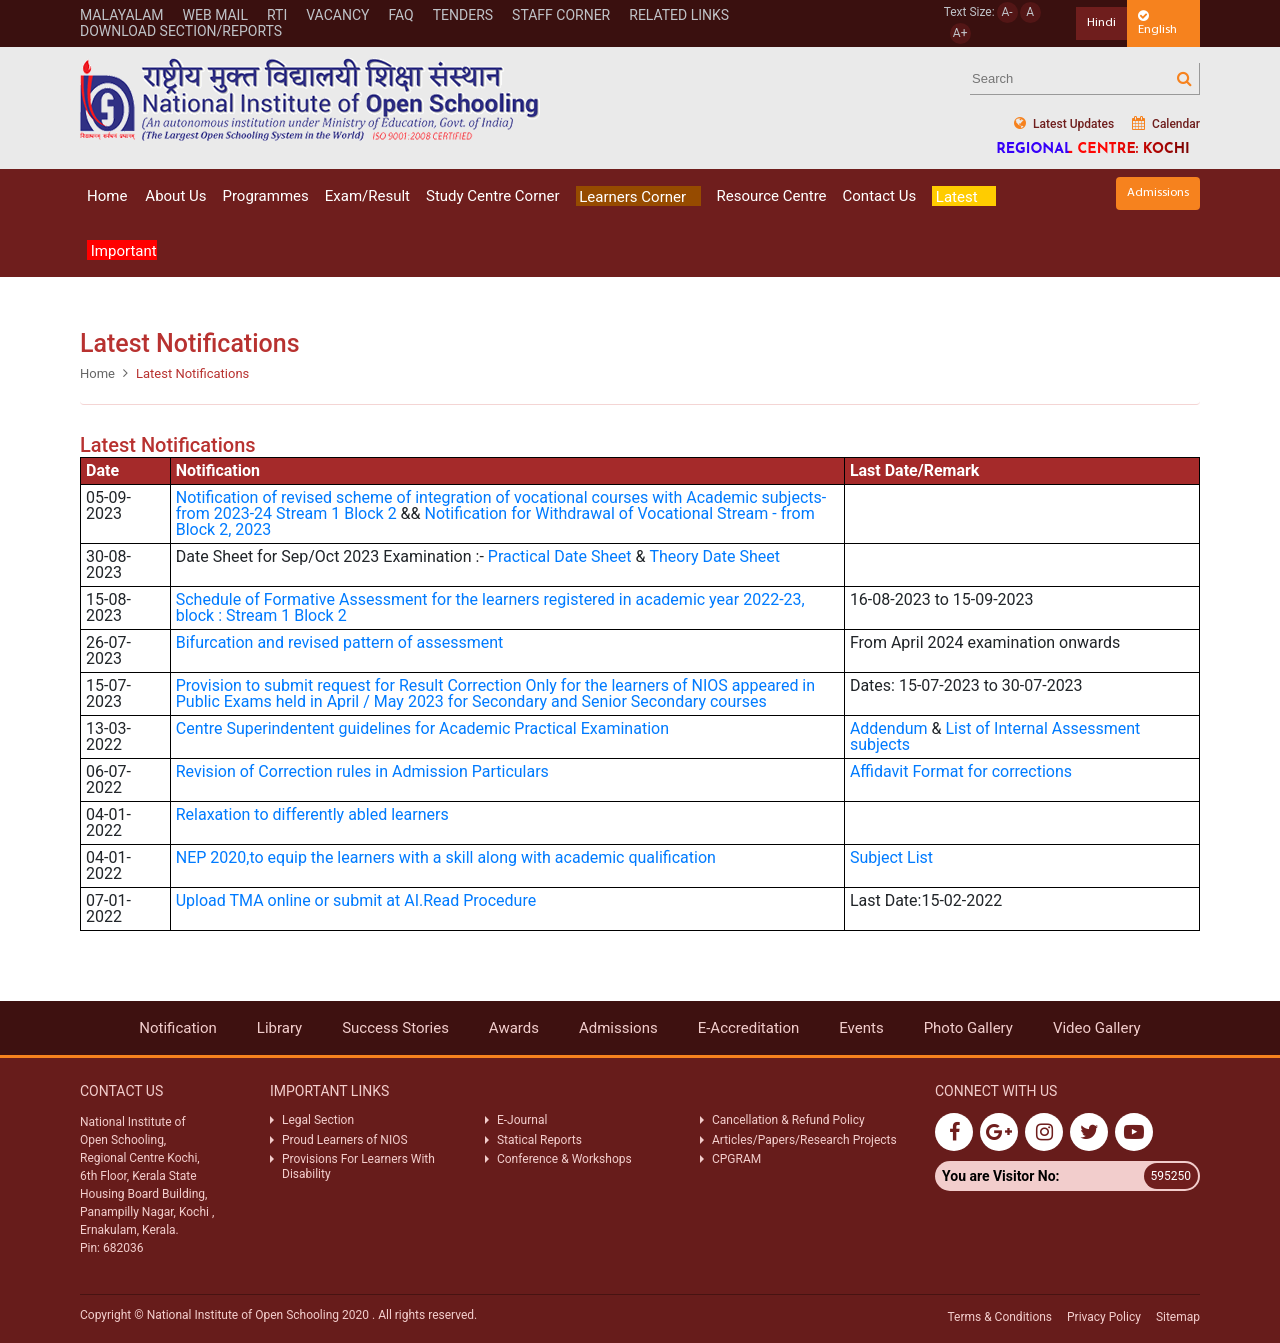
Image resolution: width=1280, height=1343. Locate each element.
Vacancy (337, 15)
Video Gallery (1097, 1028)
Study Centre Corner (493, 196)
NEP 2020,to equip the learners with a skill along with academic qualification (446, 857)
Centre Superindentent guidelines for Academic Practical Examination (422, 728)
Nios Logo (310, 99)
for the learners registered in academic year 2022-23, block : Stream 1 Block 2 (490, 607)
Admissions (1158, 192)
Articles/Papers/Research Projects (804, 1140)
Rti (277, 15)
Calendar (1166, 123)
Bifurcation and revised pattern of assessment (340, 642)
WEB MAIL (215, 15)
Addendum (889, 728)
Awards (514, 1028)
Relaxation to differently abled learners (312, 814)
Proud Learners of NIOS (345, 1140)
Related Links (679, 15)
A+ (960, 33)
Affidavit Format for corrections (961, 771)
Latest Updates (1064, 123)
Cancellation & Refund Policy (788, 1120)
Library (279, 1028)
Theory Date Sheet (716, 556)
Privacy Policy (1104, 1317)
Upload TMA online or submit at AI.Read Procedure (356, 900)
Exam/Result (367, 196)
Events (861, 1028)
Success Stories (395, 1028)
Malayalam (122, 15)
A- (1007, 12)
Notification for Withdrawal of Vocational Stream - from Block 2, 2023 (495, 521)
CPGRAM (738, 1159)
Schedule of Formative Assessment (302, 599)
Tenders (463, 15)
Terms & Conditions (999, 1317)
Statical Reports (539, 1140)
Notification (178, 1028)
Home (107, 196)
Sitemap (1178, 1317)
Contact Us (880, 196)
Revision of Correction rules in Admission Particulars (362, 771)
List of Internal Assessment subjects (995, 736)
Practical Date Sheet (560, 556)
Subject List (891, 857)
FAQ (400, 15)
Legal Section (318, 1120)
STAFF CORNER (561, 15)
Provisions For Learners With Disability (358, 1166)
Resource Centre (772, 196)
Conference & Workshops (564, 1159)
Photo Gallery (968, 1028)
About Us (175, 196)
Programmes (265, 196)
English (1157, 23)
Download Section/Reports (181, 31)
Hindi (1101, 22)
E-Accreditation (749, 1028)
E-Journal (522, 1120)
